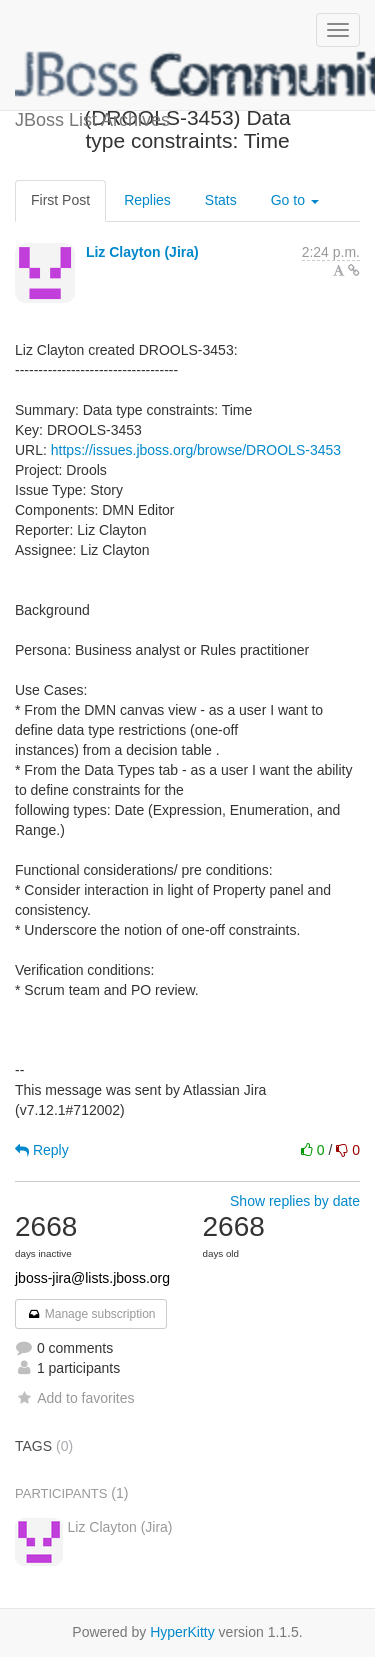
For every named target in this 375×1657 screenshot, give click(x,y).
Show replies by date (295, 1201)
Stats (221, 200)
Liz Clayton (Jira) (142, 252)
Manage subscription (91, 1314)
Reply (42, 1150)
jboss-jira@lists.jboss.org (92, 1278)
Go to (295, 200)
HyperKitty (182, 1632)
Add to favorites (74, 1398)
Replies (147, 200)
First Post (60, 200)
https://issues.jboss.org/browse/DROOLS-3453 (196, 450)
